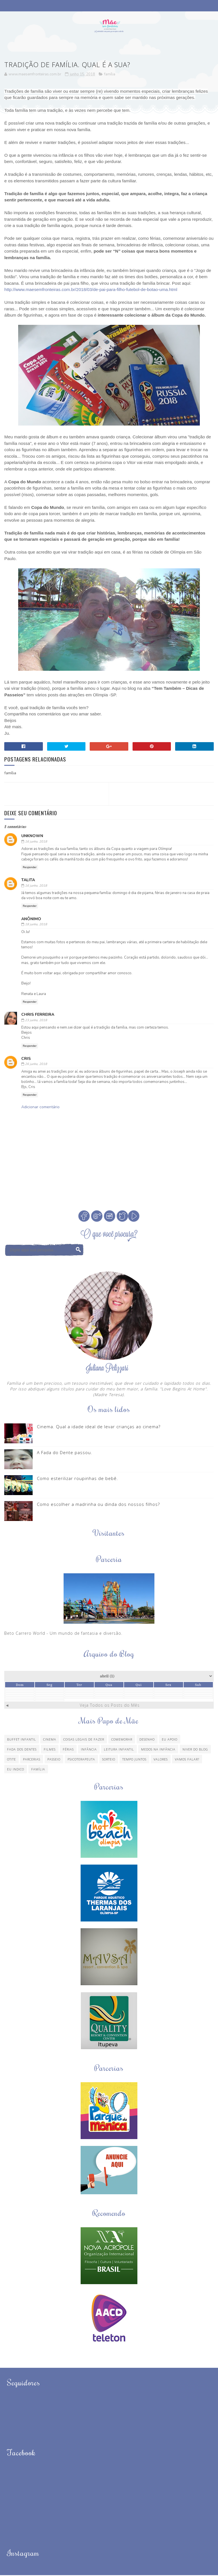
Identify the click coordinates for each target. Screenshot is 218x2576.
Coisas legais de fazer (83, 1740)
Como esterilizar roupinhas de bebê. (77, 1479)
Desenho (147, 1740)
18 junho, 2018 (36, 925)
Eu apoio (169, 1740)
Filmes (50, 1750)
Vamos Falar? (187, 1760)
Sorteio (108, 1760)
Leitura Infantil (119, 1750)
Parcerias (31, 1760)
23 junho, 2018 (36, 1021)
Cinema (49, 1740)
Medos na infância (158, 1750)
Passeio (53, 1760)
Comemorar (121, 1740)
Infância (89, 1750)
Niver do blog (195, 1750)
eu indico (15, 1770)
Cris (26, 1059)
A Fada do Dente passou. (64, 1453)
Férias (68, 1750)
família (109, 75)
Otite (11, 1760)
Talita (28, 881)
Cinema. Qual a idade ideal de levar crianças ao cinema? (98, 1427)
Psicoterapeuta (81, 1760)
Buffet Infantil (21, 1740)
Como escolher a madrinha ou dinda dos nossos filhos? (98, 1505)
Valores (161, 1760)
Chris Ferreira (37, 1015)
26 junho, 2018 (36, 1065)
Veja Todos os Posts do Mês (110, 1705)
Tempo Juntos (134, 1760)
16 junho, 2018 (36, 842)
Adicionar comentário (40, 1108)
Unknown (32, 836)
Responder (30, 868)
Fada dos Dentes (22, 1750)
